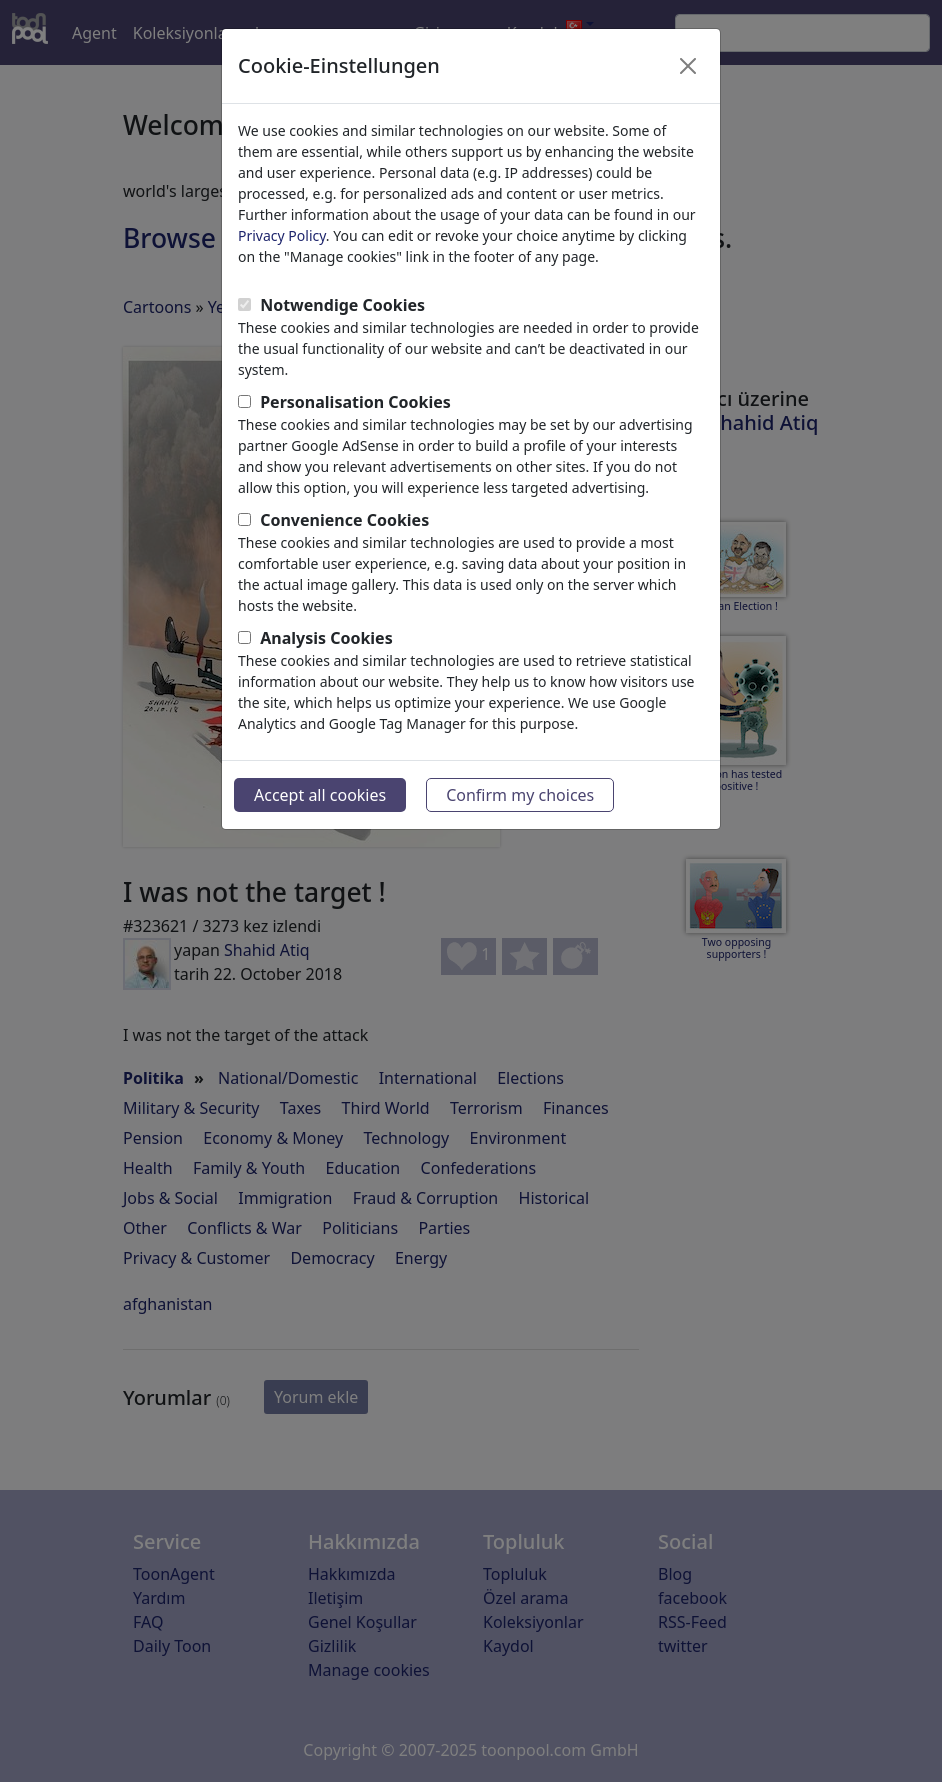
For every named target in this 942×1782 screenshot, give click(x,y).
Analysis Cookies (326, 638)
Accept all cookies (320, 795)
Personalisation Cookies (355, 402)
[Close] (688, 66)
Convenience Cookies (344, 520)
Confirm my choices (520, 795)
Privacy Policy (282, 235)
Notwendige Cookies (342, 305)
